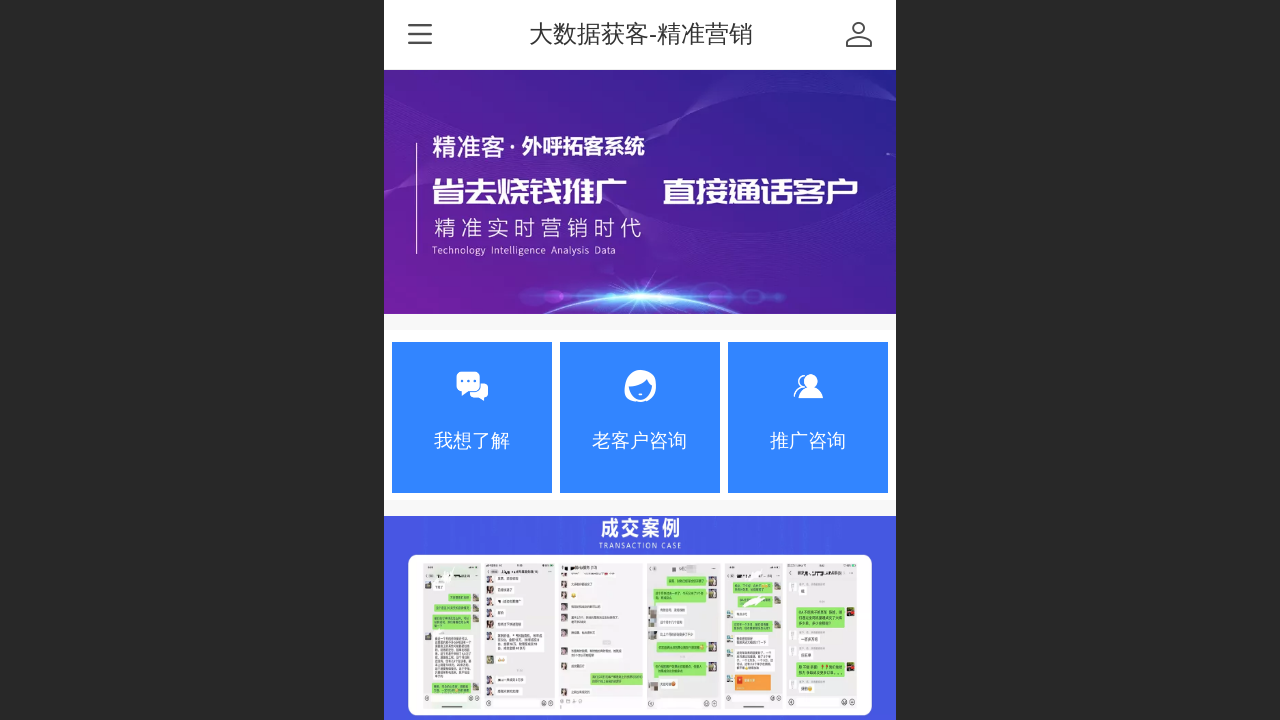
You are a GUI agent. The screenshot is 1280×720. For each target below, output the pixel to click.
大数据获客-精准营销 (641, 33)
